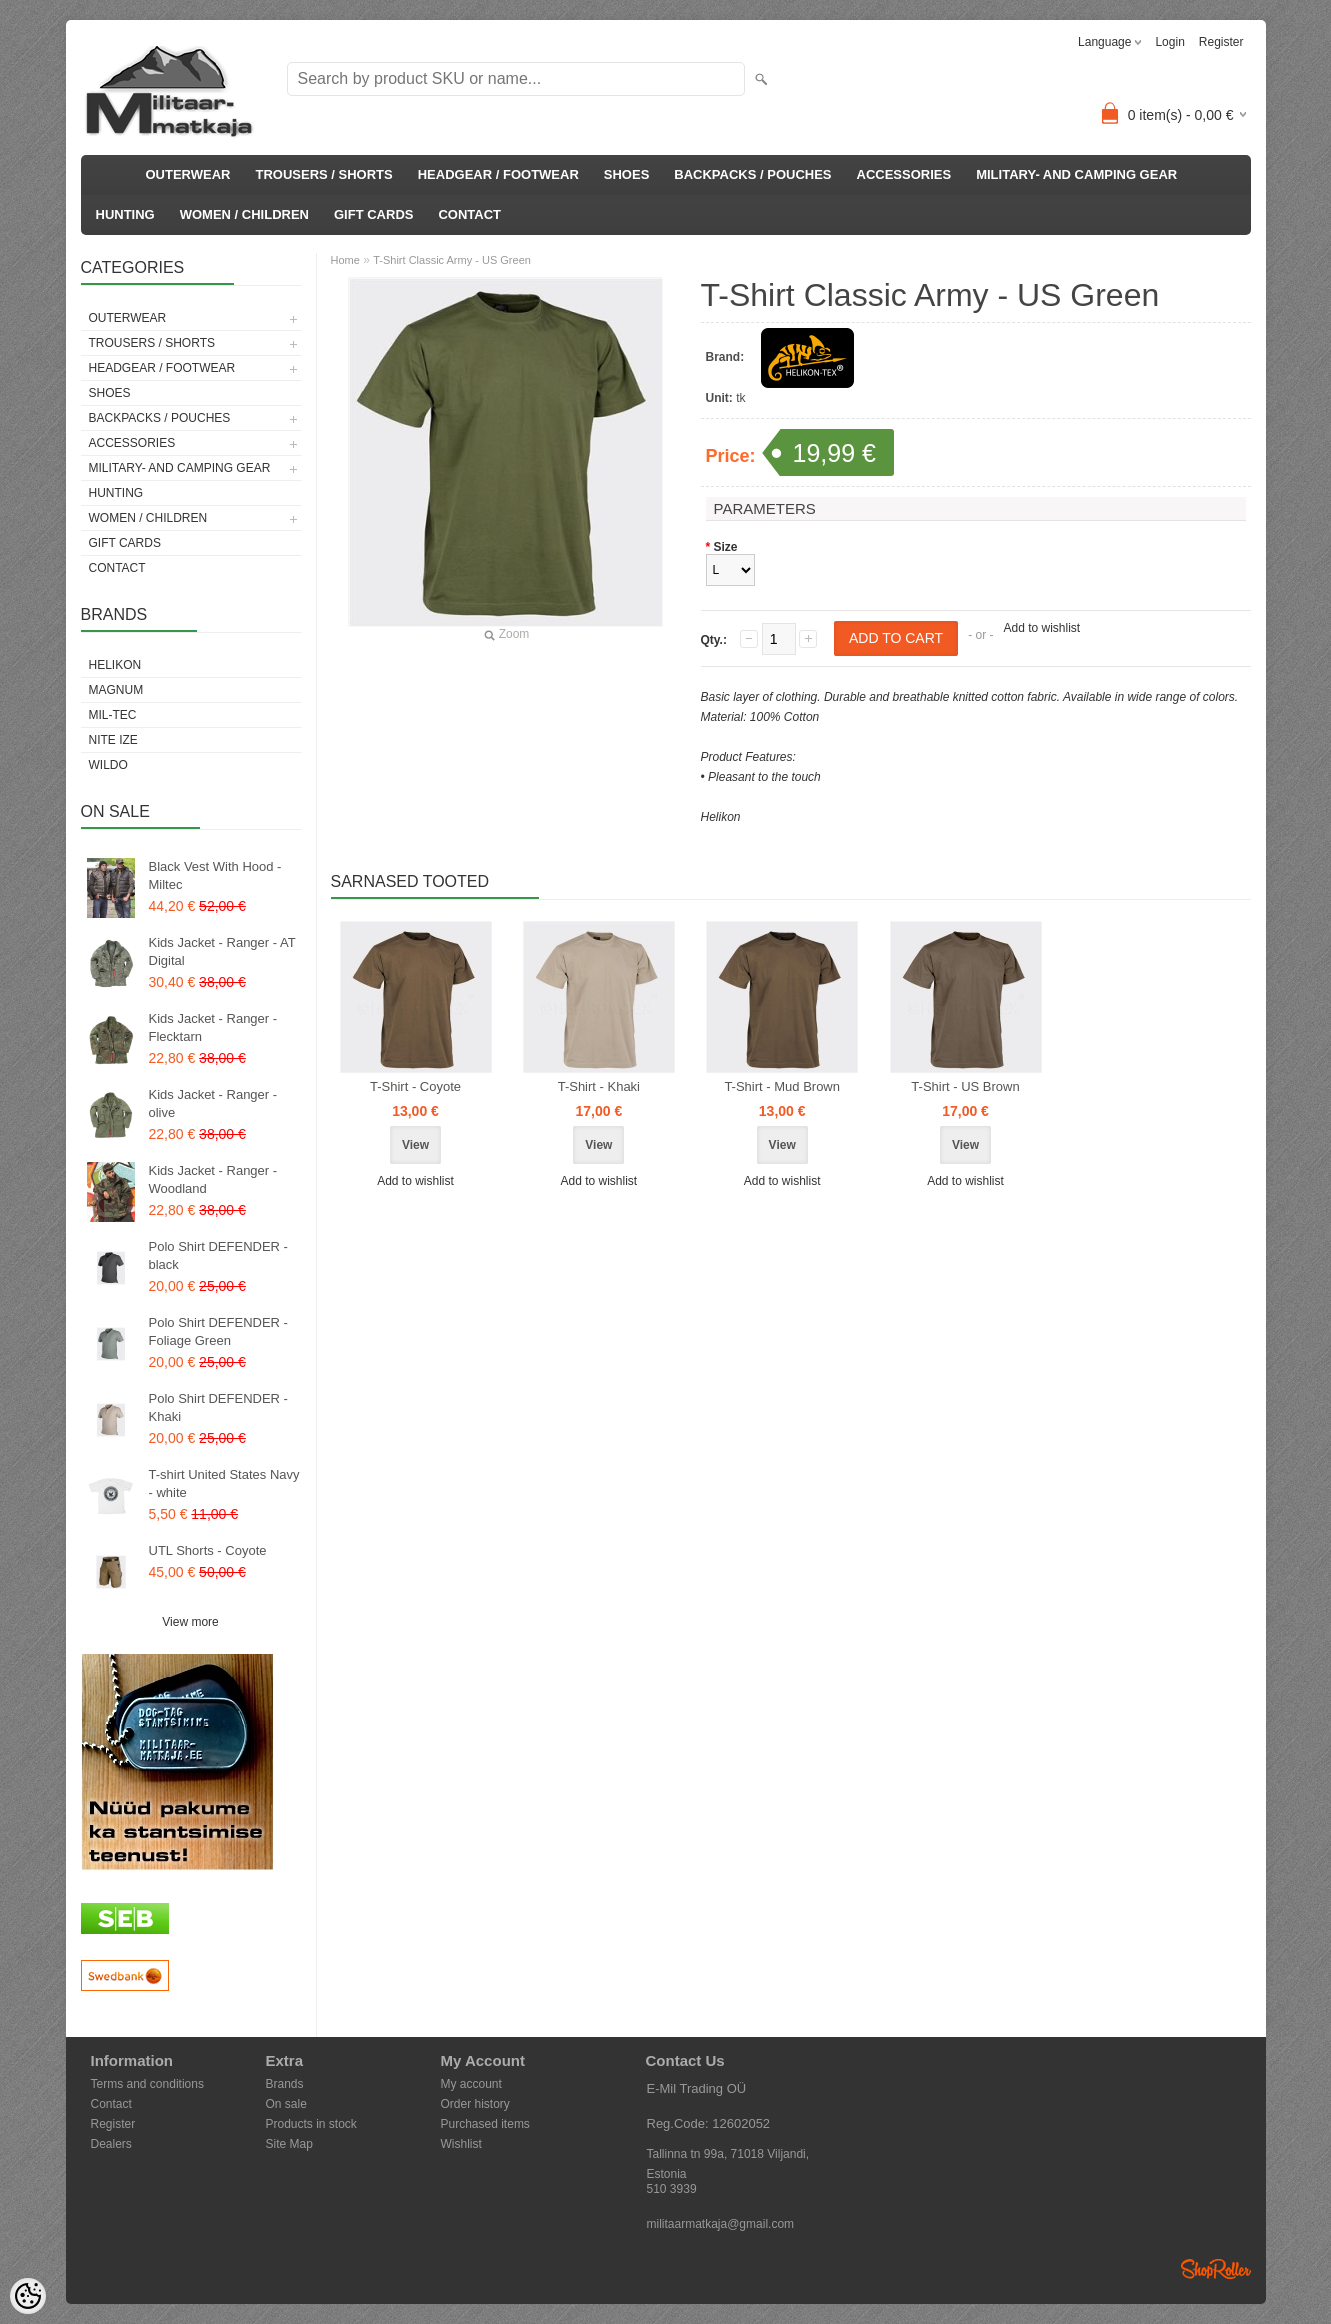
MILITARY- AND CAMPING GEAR (1076, 174)
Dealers (111, 2144)
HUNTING (125, 214)
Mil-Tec (113, 715)
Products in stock (311, 2124)
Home (345, 260)
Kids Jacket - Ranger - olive (213, 1103)
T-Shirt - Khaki (599, 1086)
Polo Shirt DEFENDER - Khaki (218, 1407)
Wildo (108, 765)
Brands (285, 2084)
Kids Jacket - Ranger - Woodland (213, 1179)
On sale (286, 2104)
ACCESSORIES (904, 174)
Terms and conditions (147, 2084)
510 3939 (672, 2189)
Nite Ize (113, 740)
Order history (475, 2104)
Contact (111, 2104)
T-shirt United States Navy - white (224, 1483)
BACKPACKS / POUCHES (752, 174)
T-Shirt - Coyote (415, 1086)
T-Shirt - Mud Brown (782, 1086)
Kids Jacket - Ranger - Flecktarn (213, 1027)
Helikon (115, 665)
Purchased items (485, 2124)
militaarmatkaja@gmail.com (721, 2224)
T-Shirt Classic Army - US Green (452, 260)
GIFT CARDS (373, 214)
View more (190, 1622)
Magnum (116, 690)
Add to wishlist (1041, 628)
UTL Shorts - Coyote (208, 1550)
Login (1169, 42)
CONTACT (469, 214)
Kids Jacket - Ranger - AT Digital (222, 951)
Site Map (289, 2144)
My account (471, 2084)
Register (1221, 42)
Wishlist (461, 2144)
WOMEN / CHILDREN (244, 214)
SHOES (627, 174)
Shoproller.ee (1216, 2269)
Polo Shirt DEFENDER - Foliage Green (218, 1331)
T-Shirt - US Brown (965, 1086)
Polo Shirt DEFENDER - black (218, 1255)
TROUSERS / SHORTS (323, 174)
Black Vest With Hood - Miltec (215, 875)
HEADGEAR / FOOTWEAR (498, 174)
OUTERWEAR (188, 174)
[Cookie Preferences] (28, 2296)
